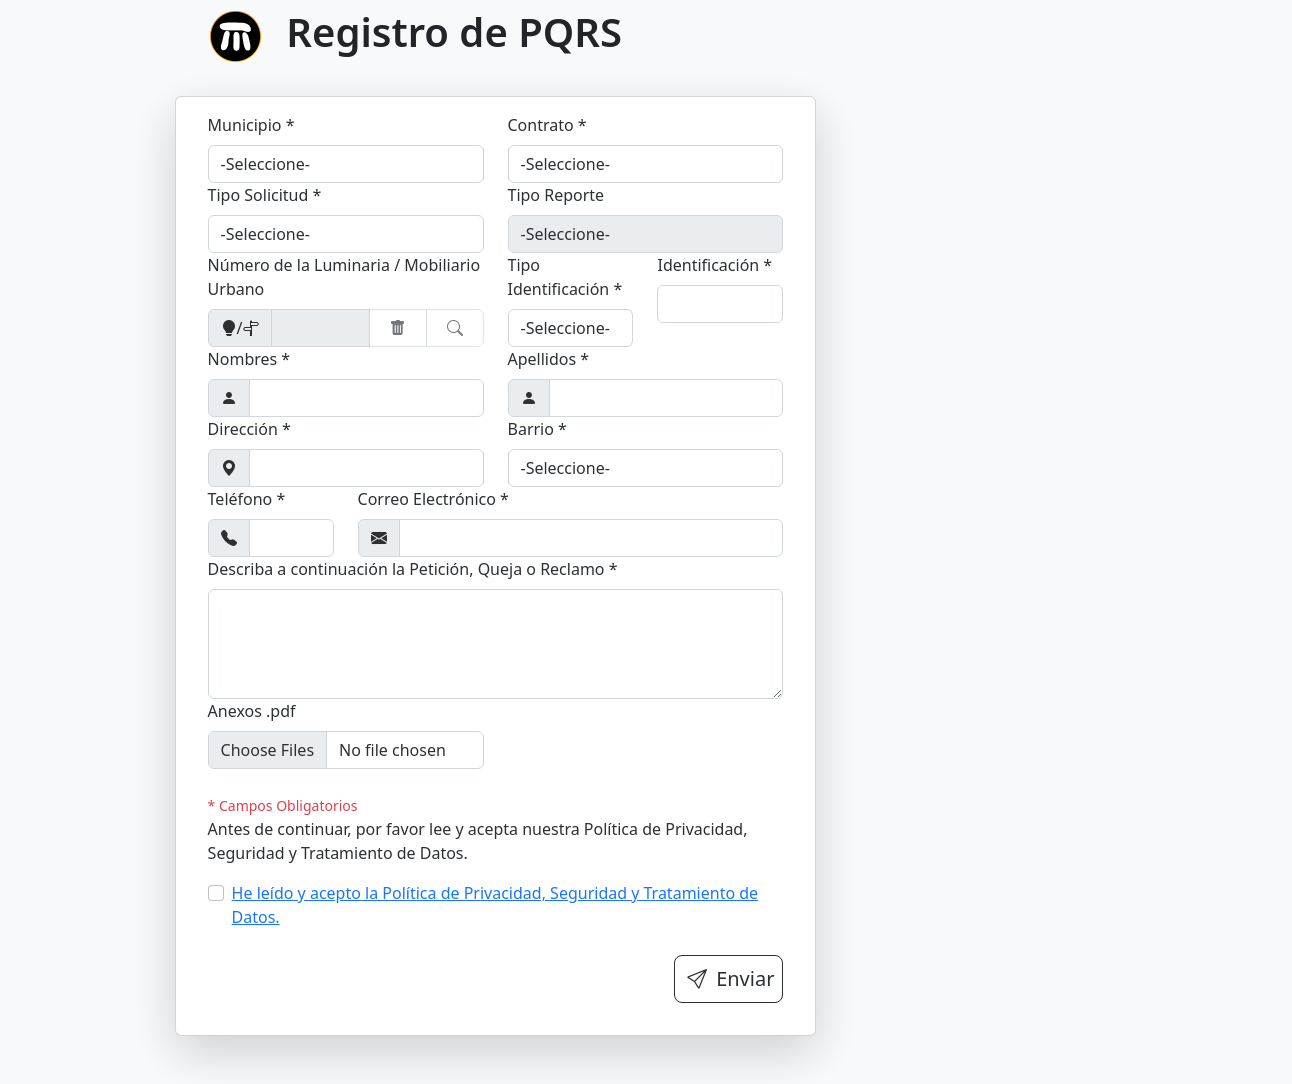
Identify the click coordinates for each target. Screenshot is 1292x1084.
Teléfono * (247, 499)
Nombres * (249, 359)
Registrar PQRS (1011, 28)
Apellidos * (549, 359)
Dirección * (249, 429)
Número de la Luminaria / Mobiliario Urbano (344, 277)
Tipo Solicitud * (265, 195)
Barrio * (537, 429)
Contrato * (547, 125)
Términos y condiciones (1189, 28)
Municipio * (251, 125)
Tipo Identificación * (565, 277)
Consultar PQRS (864, 28)
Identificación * (714, 265)
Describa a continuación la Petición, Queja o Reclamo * (413, 569)
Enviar (730, 978)
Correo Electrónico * (433, 499)
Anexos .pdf (252, 711)
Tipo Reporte (556, 195)
